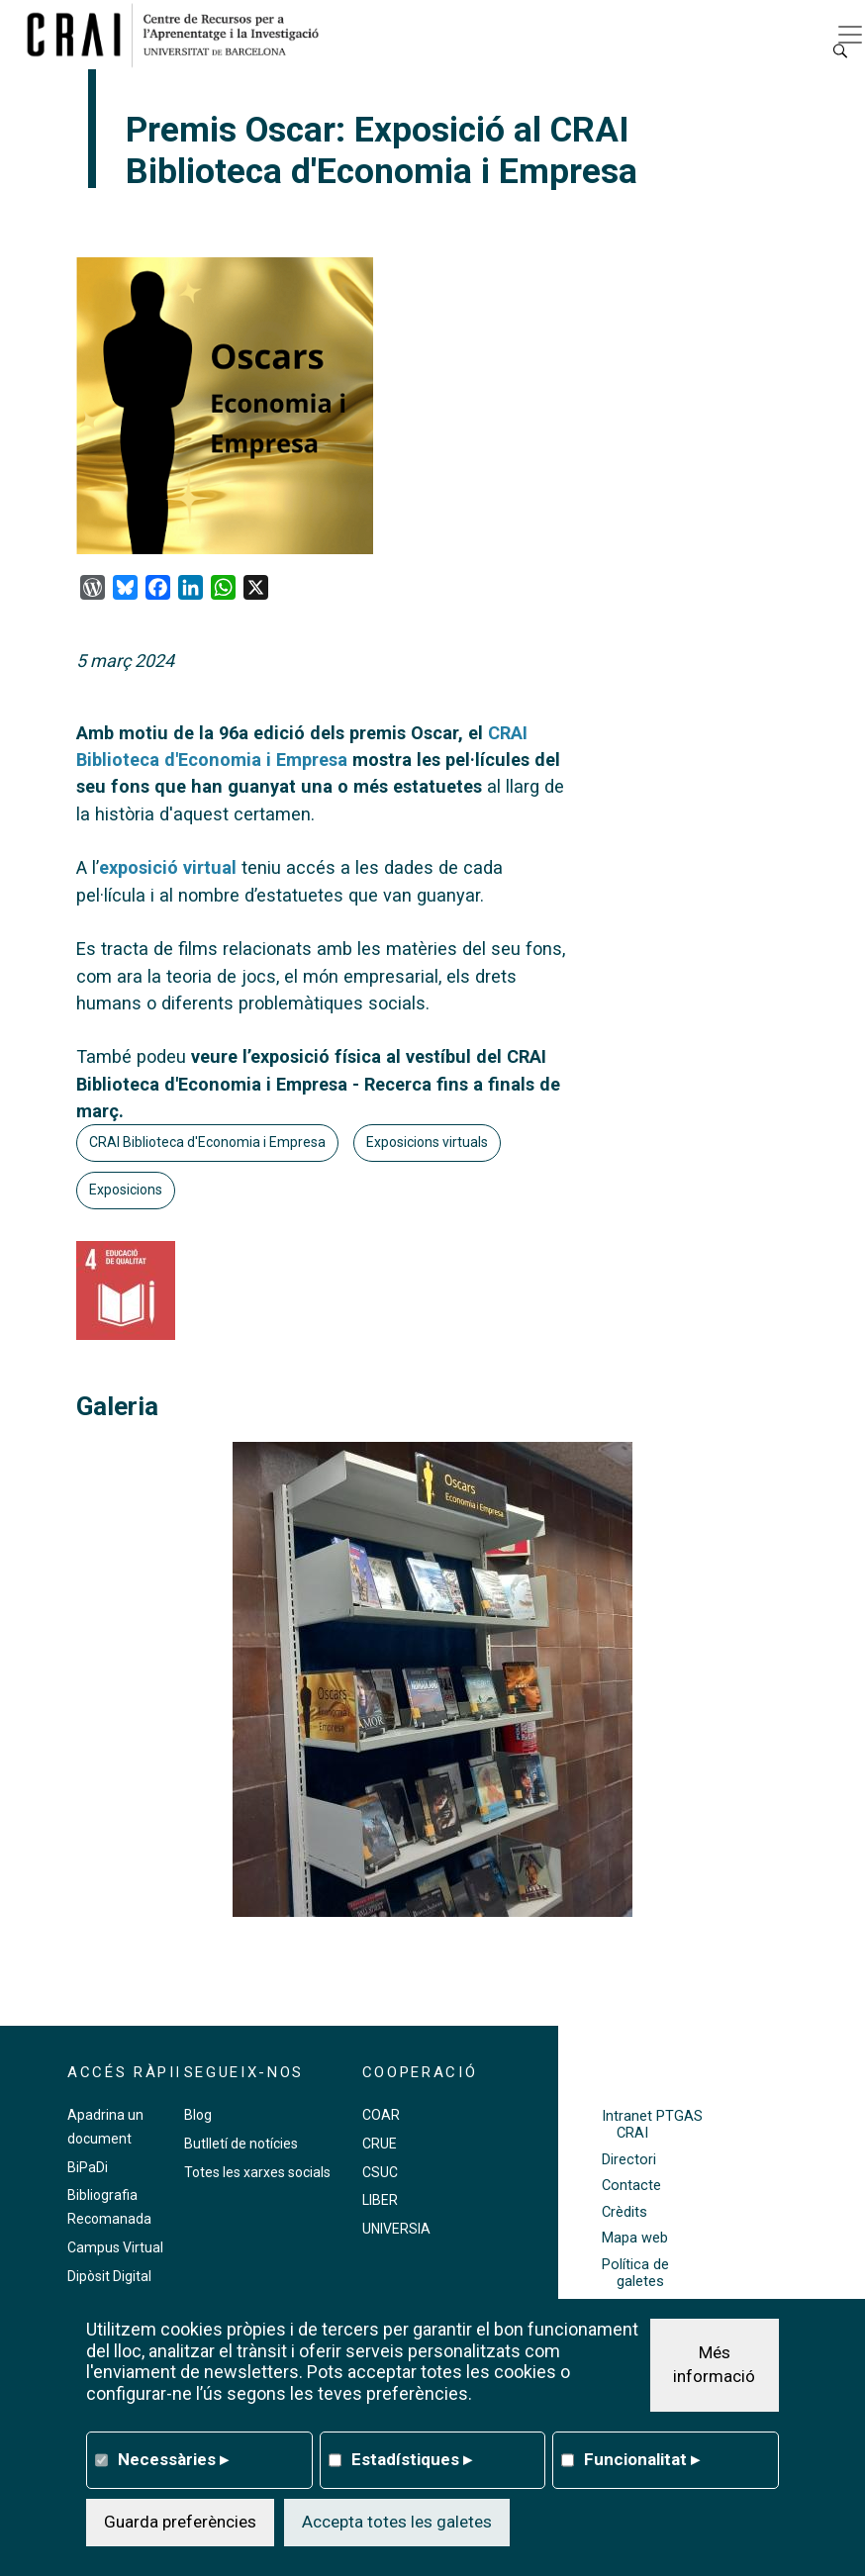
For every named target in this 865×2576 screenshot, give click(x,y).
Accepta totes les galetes (397, 2521)
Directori (629, 2159)
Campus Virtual (115, 2247)
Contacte (631, 2185)
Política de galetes (635, 2273)
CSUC (380, 2172)
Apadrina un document (105, 2127)
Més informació (714, 2364)
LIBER (380, 2200)
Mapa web (635, 2238)
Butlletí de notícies (241, 2143)
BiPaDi (87, 2167)
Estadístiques (411, 2459)
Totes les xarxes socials (257, 2172)
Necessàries (173, 2459)
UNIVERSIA (396, 2229)
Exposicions (125, 1189)
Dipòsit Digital (109, 2276)
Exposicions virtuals (427, 1142)
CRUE (379, 2143)
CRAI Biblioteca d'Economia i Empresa (207, 1142)
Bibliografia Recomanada (109, 2207)
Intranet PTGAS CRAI (652, 2125)
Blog (198, 2115)
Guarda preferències (180, 2521)
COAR (381, 2115)
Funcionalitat (642, 2459)
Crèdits (624, 2212)
